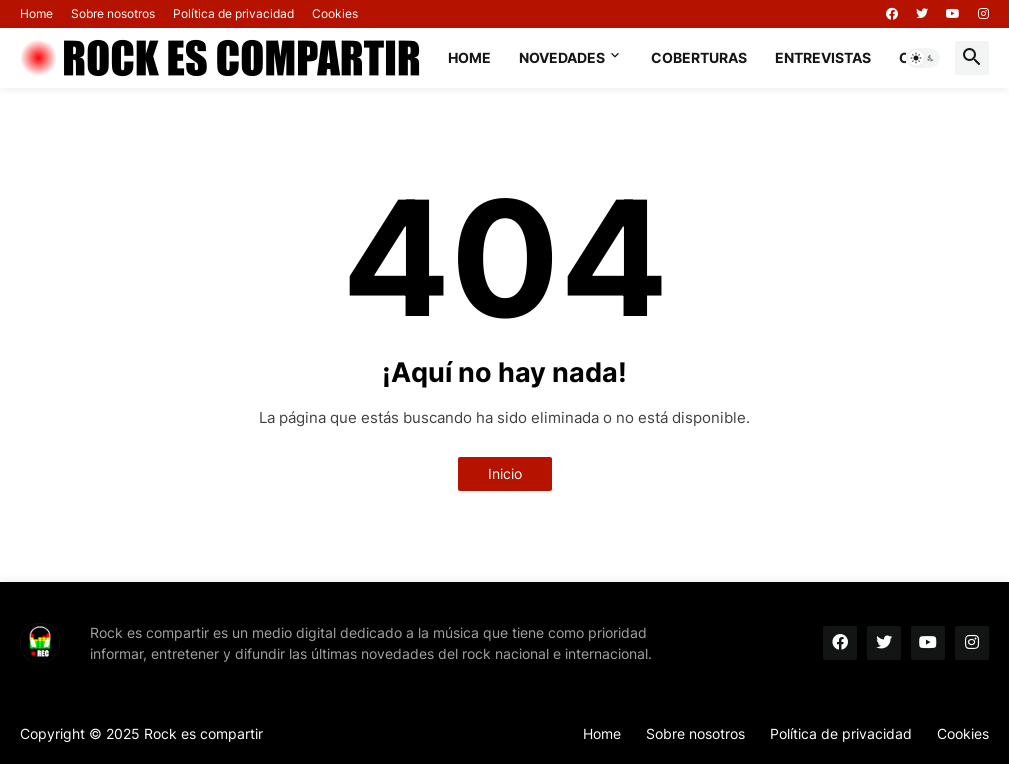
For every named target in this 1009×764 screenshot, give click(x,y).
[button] (923, 58)
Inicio (505, 473)
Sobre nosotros (113, 13)
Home (36, 13)
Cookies (335, 13)
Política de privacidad (233, 13)
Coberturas (699, 57)
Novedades (562, 57)
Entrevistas (823, 57)
